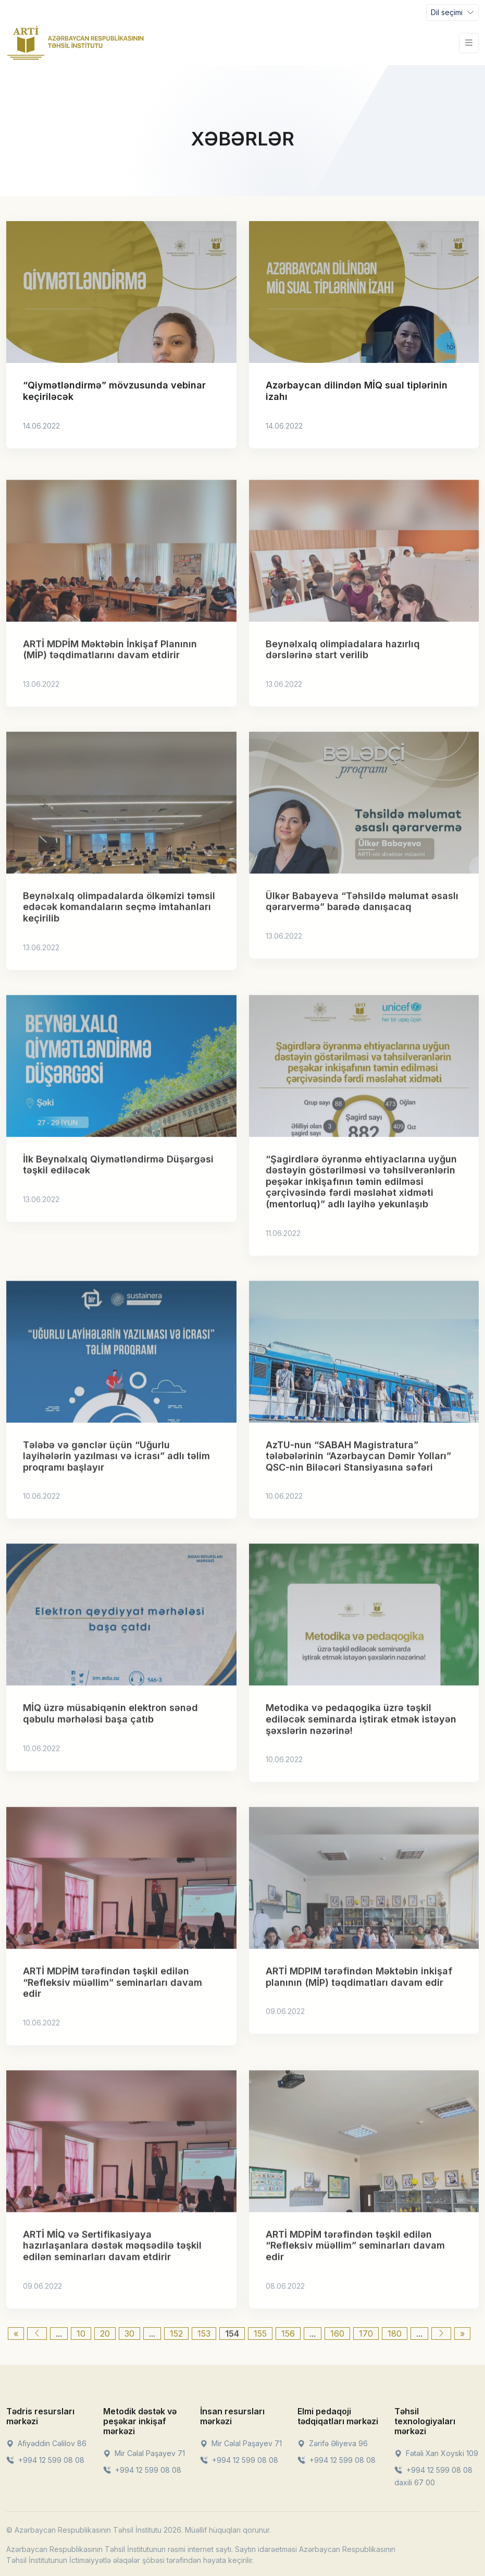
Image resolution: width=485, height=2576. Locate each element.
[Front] (75, 43)
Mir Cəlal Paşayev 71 (144, 2453)
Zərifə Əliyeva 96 (332, 2443)
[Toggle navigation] (452, 12)
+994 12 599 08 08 (45, 2460)
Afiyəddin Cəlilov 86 (46, 2443)
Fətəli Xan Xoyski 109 (436, 2453)
